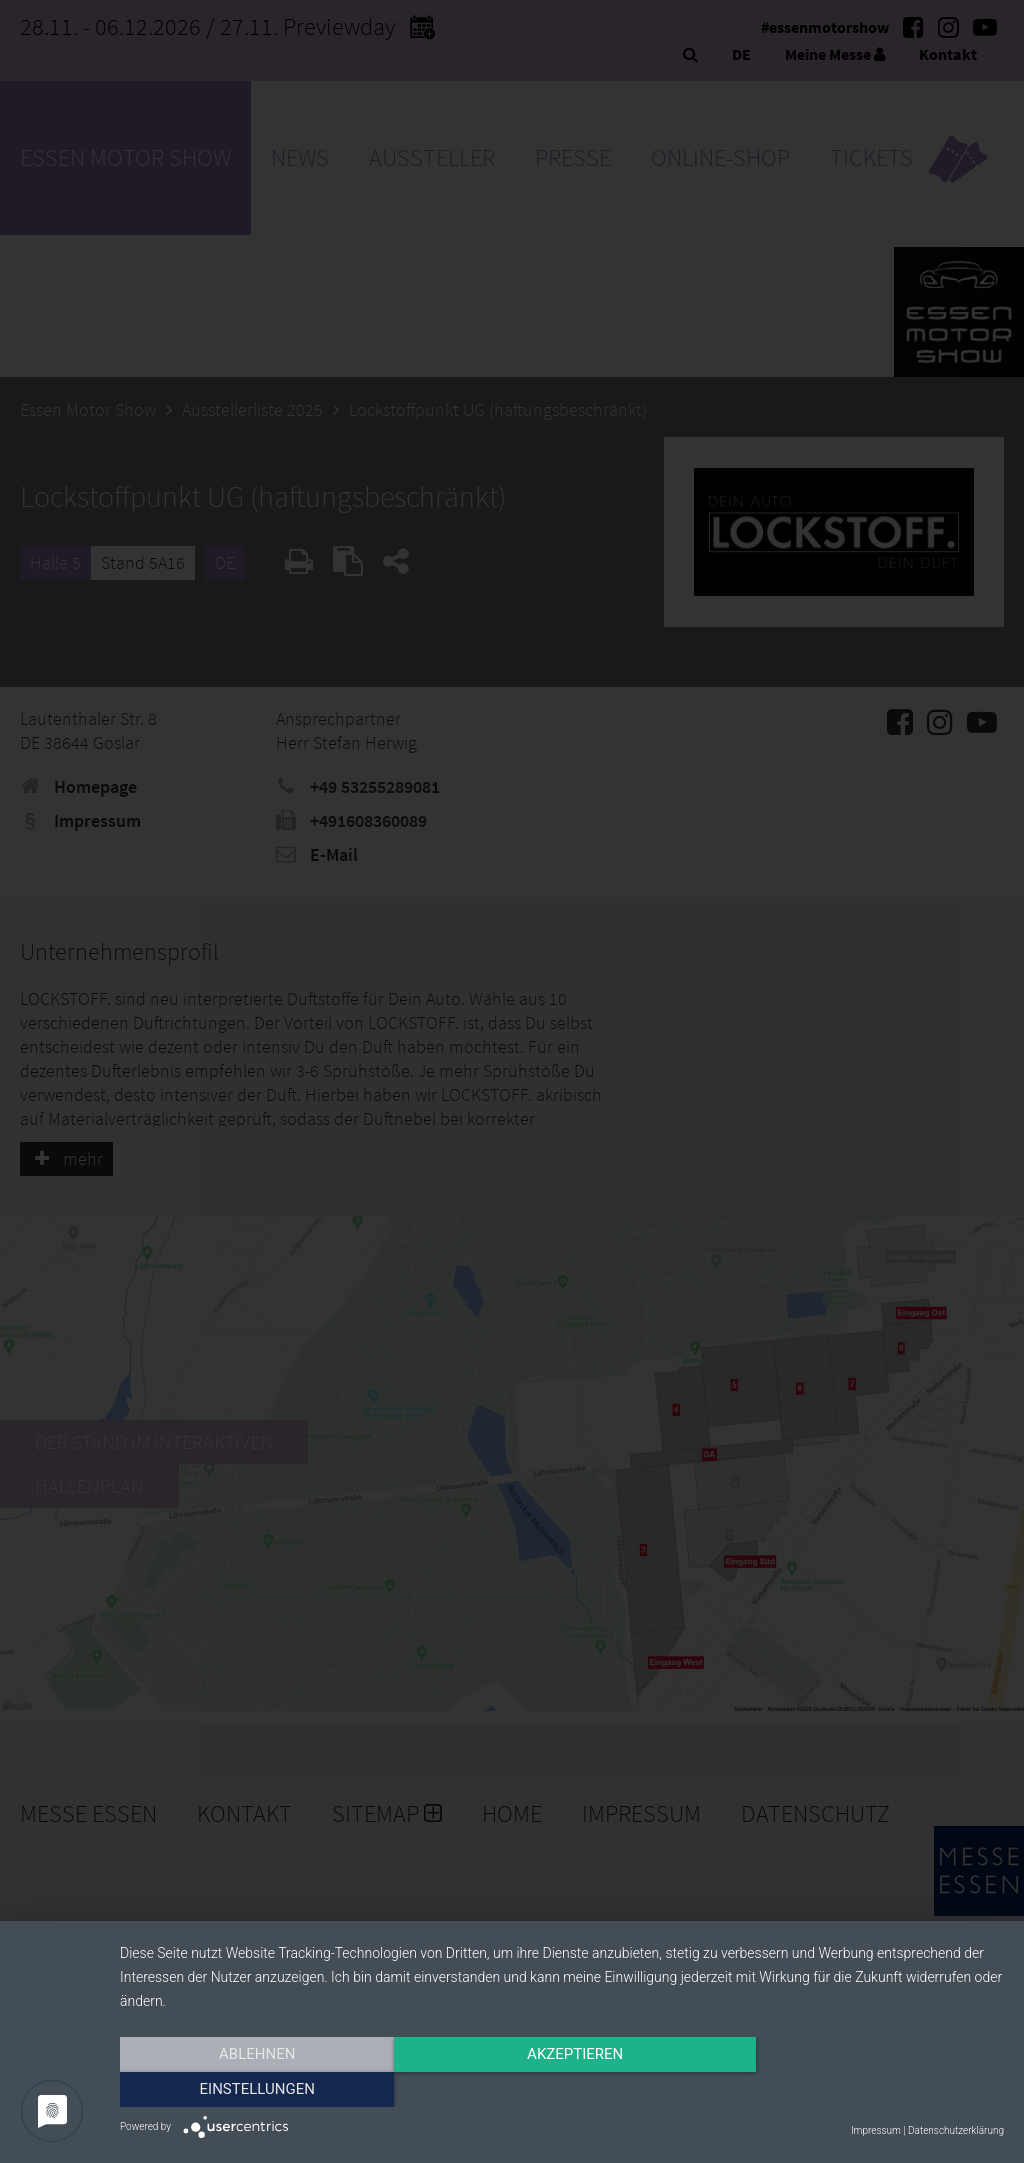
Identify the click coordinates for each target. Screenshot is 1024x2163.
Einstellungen (871, 2090)
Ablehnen (252, 2090)
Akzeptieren (562, 2090)
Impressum (876, 2130)
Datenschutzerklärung (956, 2130)
